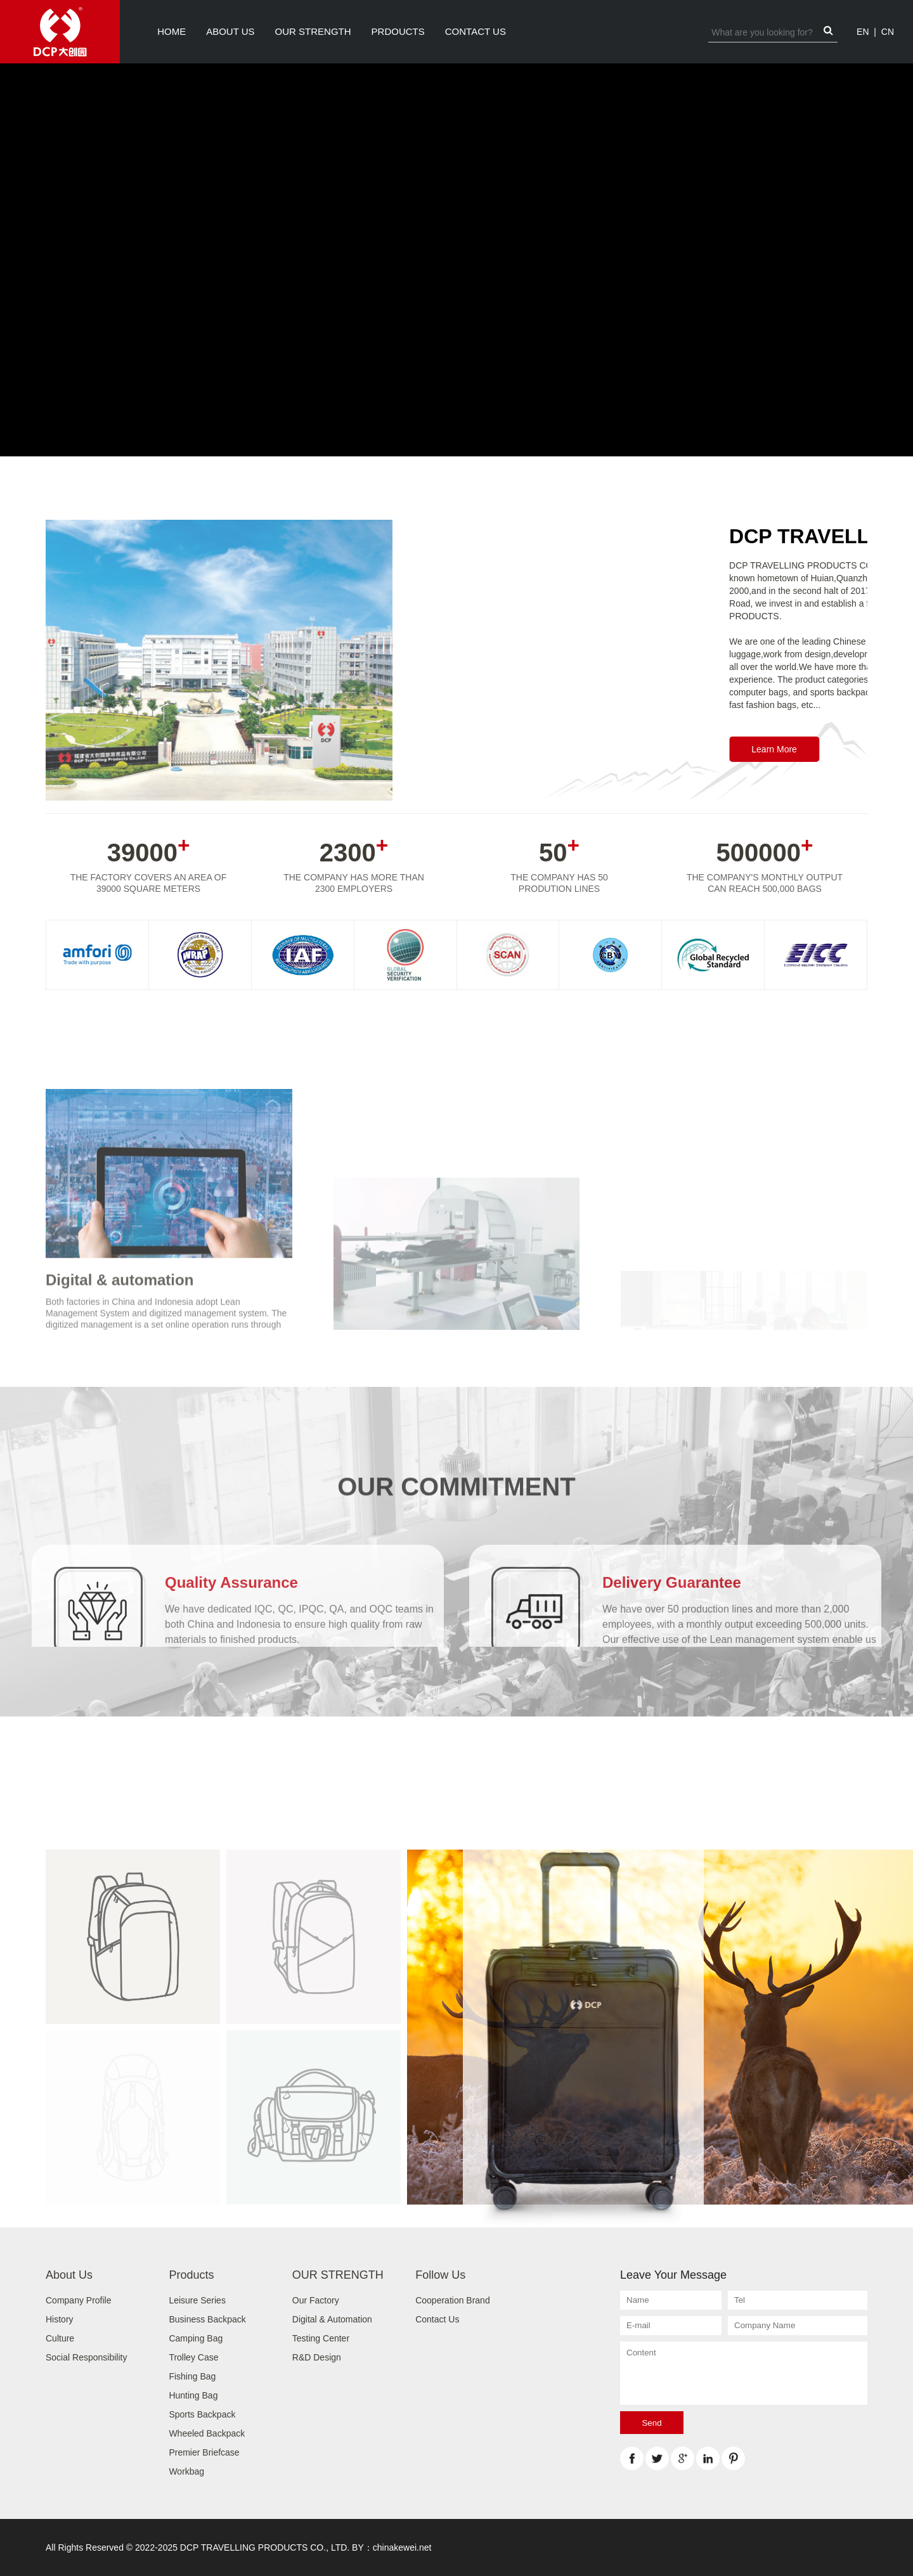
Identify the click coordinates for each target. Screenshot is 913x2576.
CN (887, 32)
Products (191, 2275)
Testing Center (320, 2338)
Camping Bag (196, 2338)
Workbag (186, 2471)
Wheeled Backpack (207, 2433)
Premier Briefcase (204, 2452)
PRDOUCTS (398, 31)
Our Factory (315, 2300)
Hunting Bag (193, 2395)
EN (863, 32)
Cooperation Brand (452, 2300)
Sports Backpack (202, 2414)
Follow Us (440, 2275)
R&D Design (316, 2357)
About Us (230, 31)
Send (651, 2423)
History (60, 2319)
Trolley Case (193, 2357)
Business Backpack (207, 2319)
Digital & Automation (332, 2319)
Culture (60, 2338)
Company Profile (79, 2300)
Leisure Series (197, 2300)
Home (171, 31)
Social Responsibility (86, 2357)
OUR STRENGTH (313, 31)
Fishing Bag (192, 2376)
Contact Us (475, 31)
